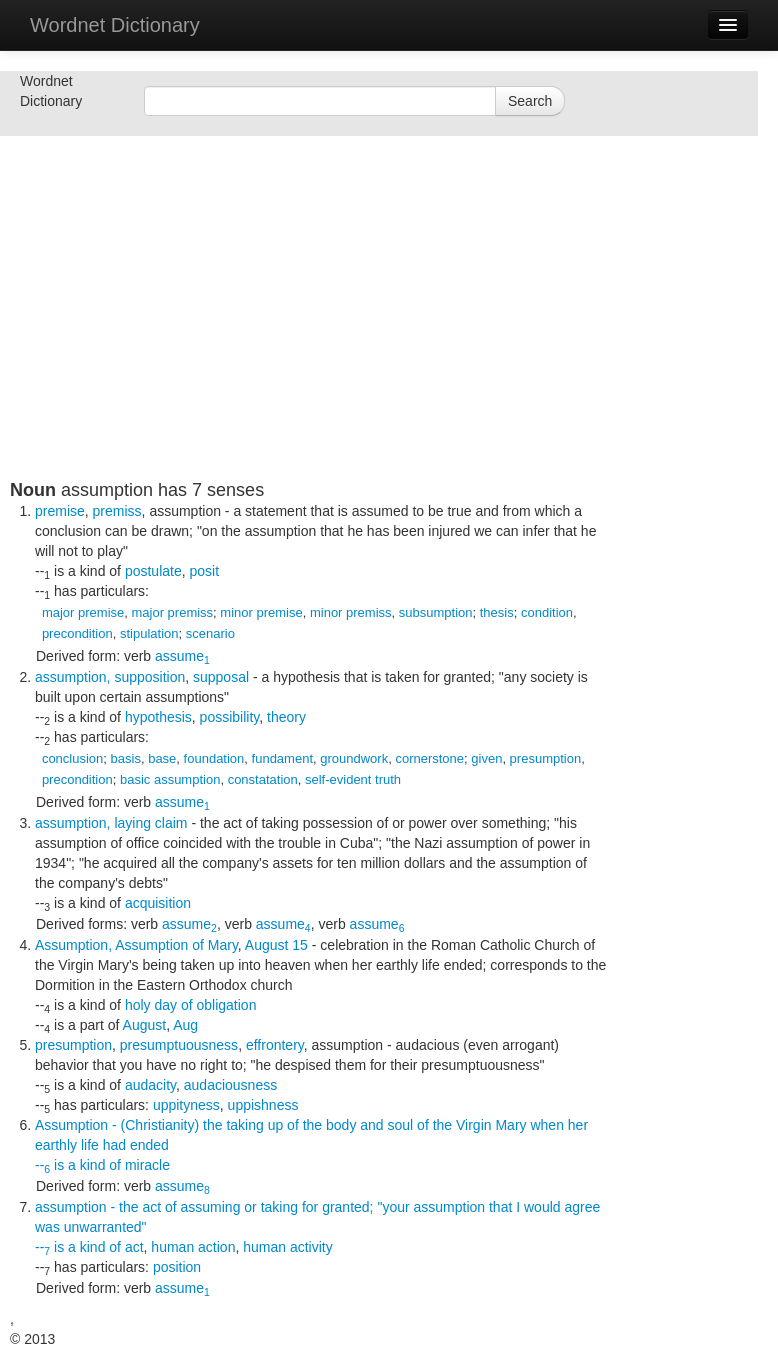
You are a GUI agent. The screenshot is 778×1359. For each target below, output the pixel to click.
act (134, 1247)
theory (286, 717)
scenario (210, 633)
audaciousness (230, 1085)
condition (547, 612)
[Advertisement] (310, 340)
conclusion (72, 758)
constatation (263, 779)
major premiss (172, 612)
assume (182, 656)
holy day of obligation (191, 1005)
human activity (287, 1247)
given (486, 758)
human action (193, 1247)
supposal (221, 677)
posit (205, 571)
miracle (147, 1165)
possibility (230, 717)
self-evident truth (353, 779)
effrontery (275, 1045)
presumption (546, 758)
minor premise (261, 612)
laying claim (150, 823)
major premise (83, 612)
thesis (497, 612)
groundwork (354, 758)
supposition (149, 677)
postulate (153, 571)
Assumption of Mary (176, 945)
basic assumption (170, 779)
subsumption (436, 612)
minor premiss (351, 612)
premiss (117, 511)
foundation (214, 758)
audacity (150, 1085)
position (177, 1267)
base (162, 758)
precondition (77, 633)
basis (126, 758)
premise (60, 511)
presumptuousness (179, 1045)
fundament (282, 758)
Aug (185, 1025)
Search (530, 101)
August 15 (276, 945)
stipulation (149, 633)
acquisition (158, 903)
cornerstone (429, 758)
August (145, 1025)
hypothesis (158, 717)
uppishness (263, 1105)
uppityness (186, 1105)
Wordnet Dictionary (115, 25)
